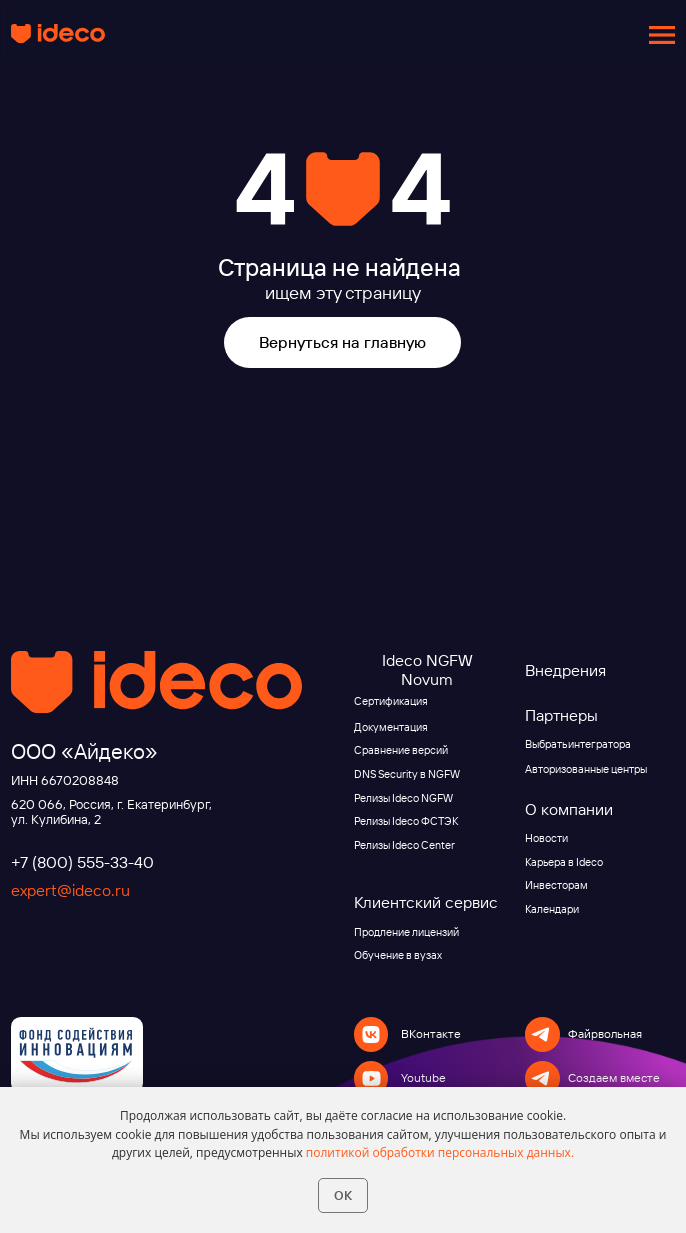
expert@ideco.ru (70, 890)
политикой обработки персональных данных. (440, 1152)
